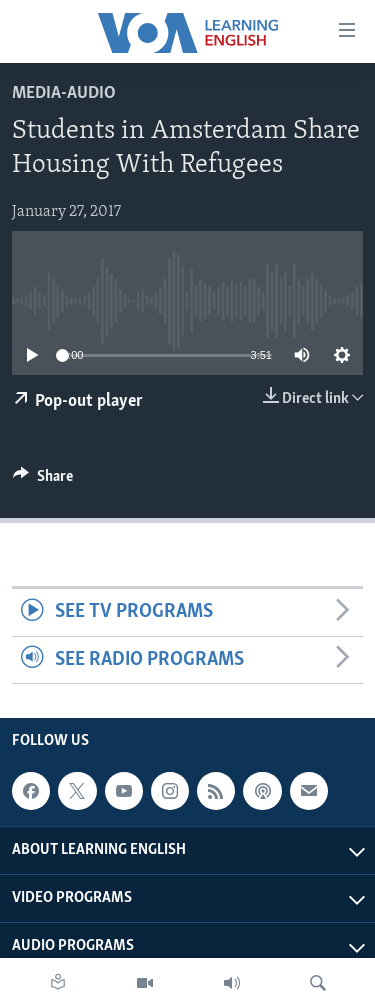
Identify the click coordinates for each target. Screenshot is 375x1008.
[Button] (43, 481)
